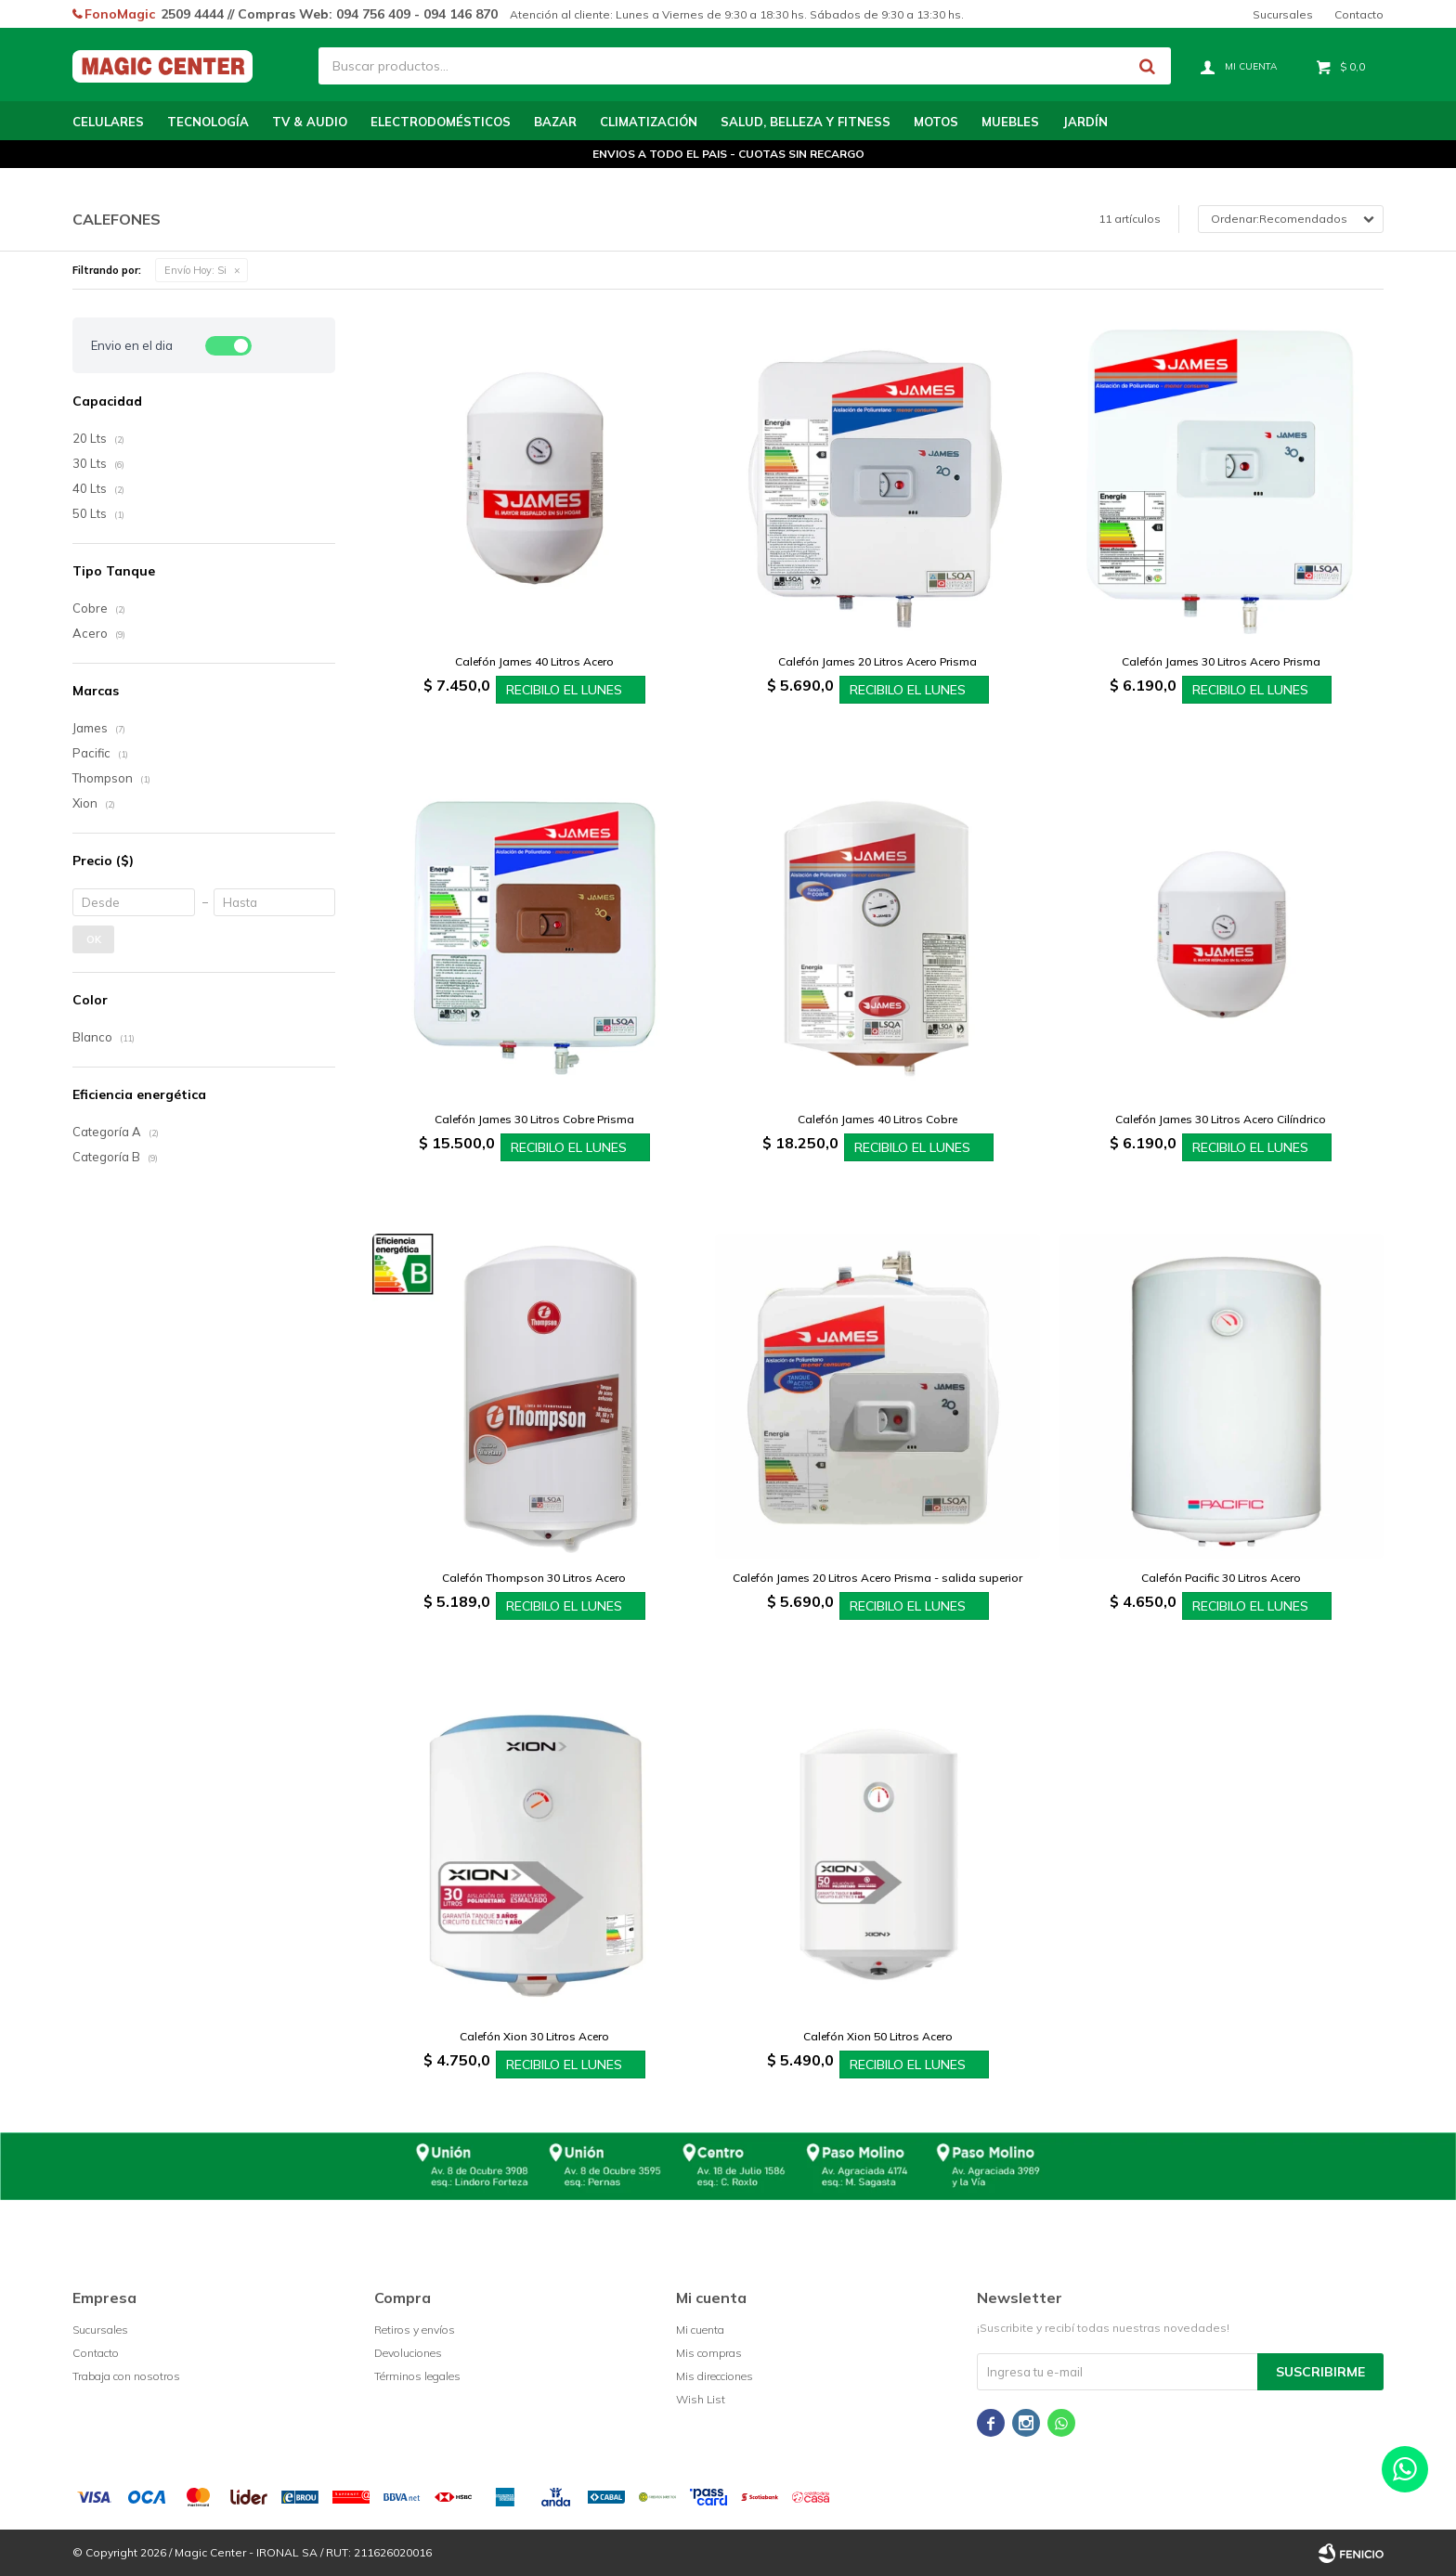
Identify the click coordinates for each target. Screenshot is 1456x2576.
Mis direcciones (714, 2376)
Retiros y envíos (414, 2330)
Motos (936, 121)
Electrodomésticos (440, 121)
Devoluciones (408, 2353)
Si (195, 270)
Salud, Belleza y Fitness (805, 121)
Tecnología (208, 121)
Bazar (555, 121)
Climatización (648, 121)
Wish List (700, 2399)
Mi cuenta (700, 2330)
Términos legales (417, 2376)
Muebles (1010, 121)
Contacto (1359, 14)
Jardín (1085, 121)
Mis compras (709, 2353)
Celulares (108, 121)
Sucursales (1283, 14)
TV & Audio (309, 121)
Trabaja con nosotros (126, 2376)
